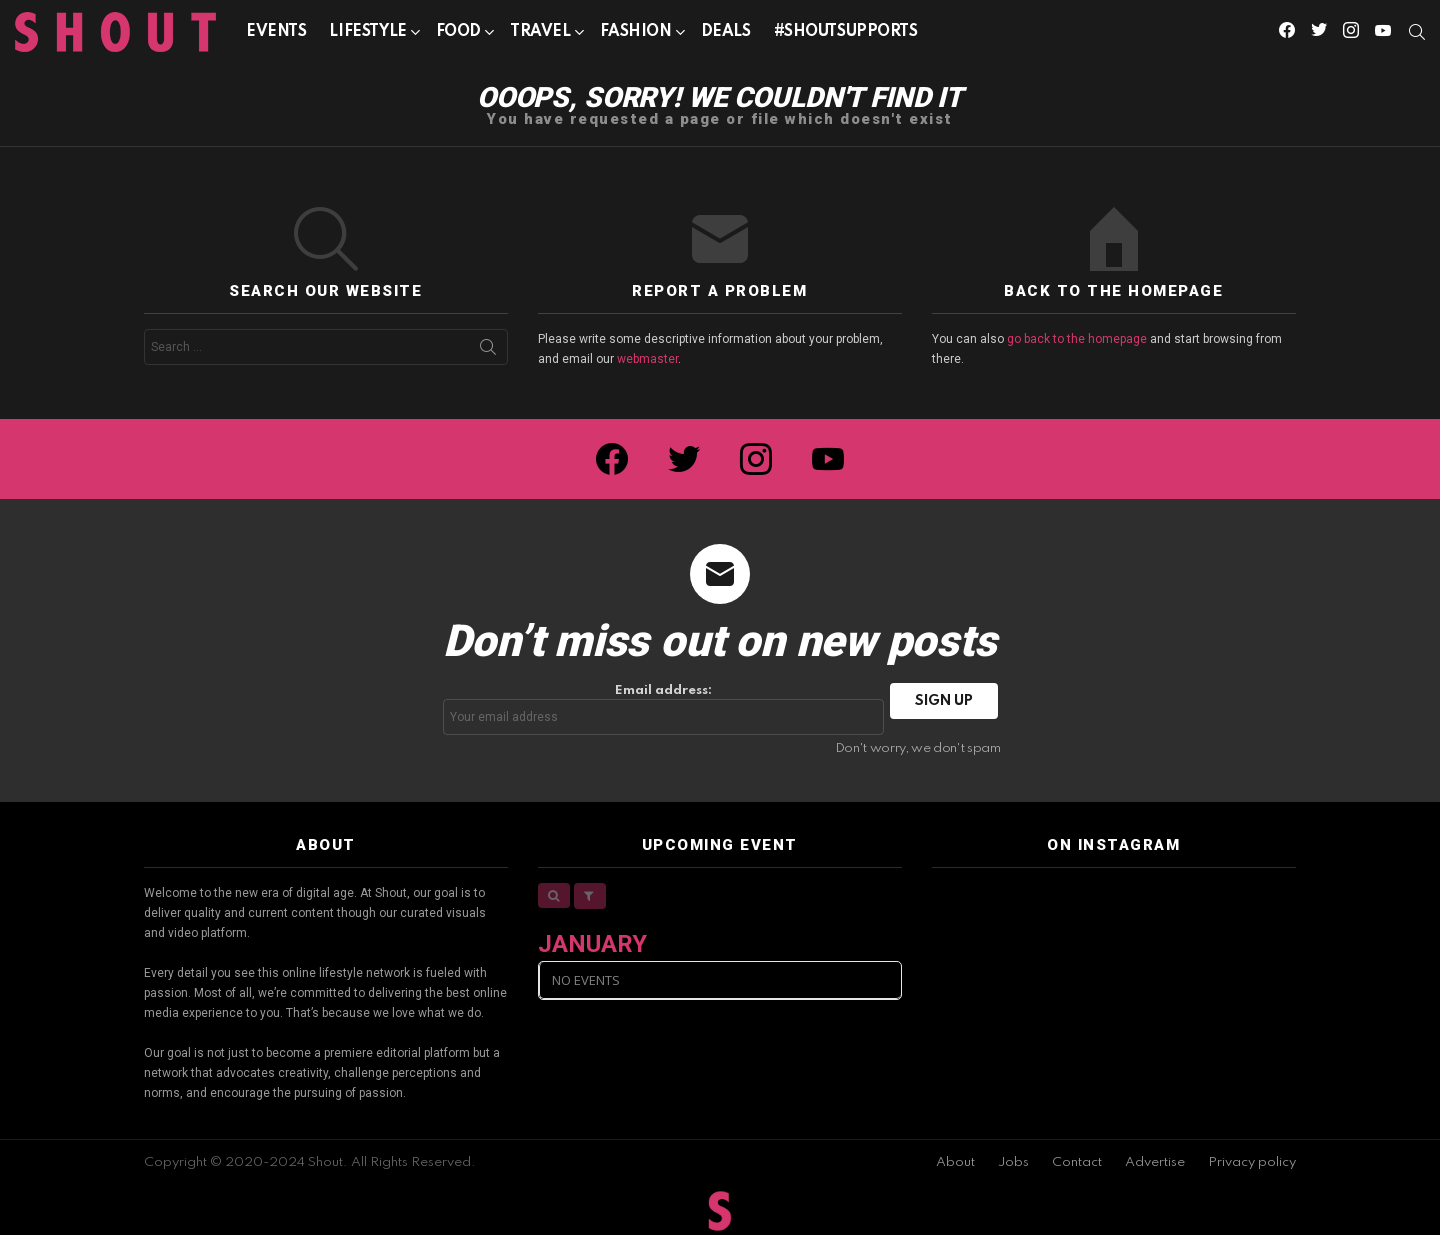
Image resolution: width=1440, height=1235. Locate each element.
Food (458, 35)
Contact (1077, 1162)
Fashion (636, 35)
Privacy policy (1252, 1162)
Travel (540, 35)
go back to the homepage (1077, 339)
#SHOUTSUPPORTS (846, 32)
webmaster (647, 359)
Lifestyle (367, 35)
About (955, 1162)
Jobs (1013, 1162)
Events (276, 32)
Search (488, 351)
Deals (726, 32)
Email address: (664, 709)
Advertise (1155, 1162)
